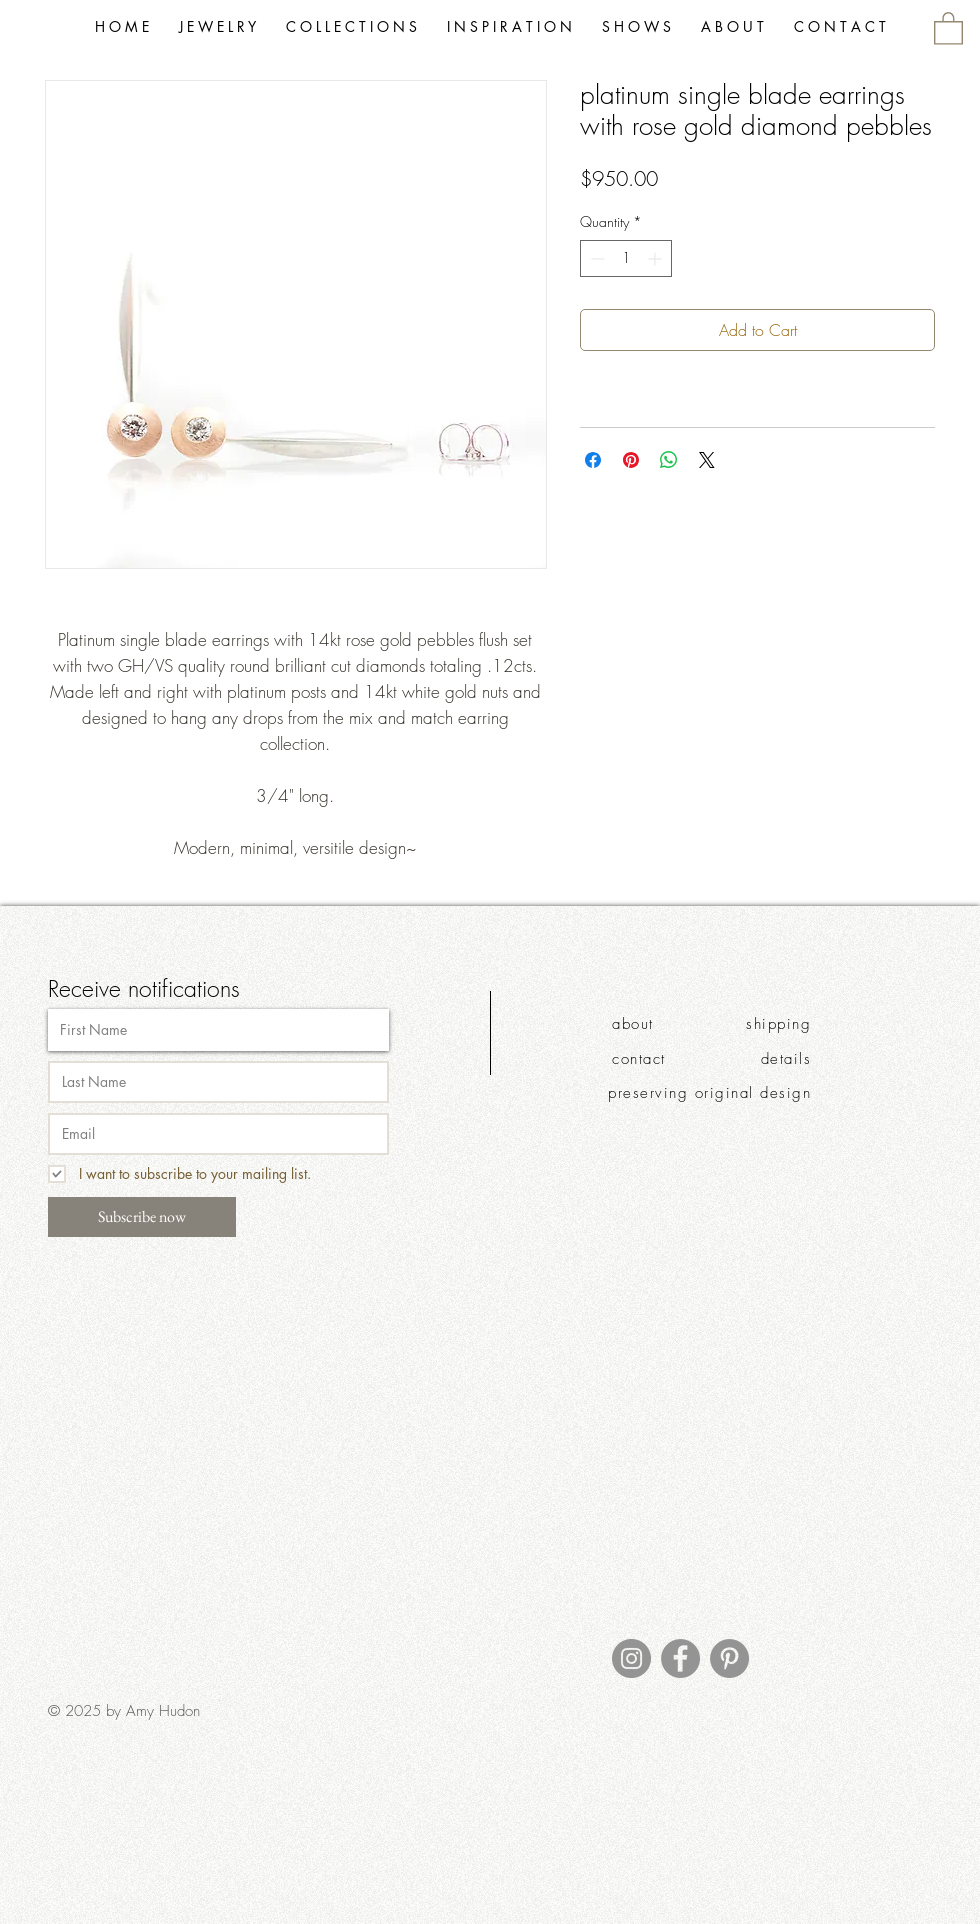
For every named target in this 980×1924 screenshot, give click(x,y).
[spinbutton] (626, 258)
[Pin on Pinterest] (631, 460)
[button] (351, 27)
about (633, 1024)
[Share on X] (707, 460)
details (786, 1059)
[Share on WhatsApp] (669, 460)
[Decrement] (595, 258)
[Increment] (656, 258)
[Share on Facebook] (593, 460)
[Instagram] (631, 1658)
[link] (948, 27)
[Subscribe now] (142, 1217)
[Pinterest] (729, 1658)
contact (639, 1059)
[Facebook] (680, 1658)
